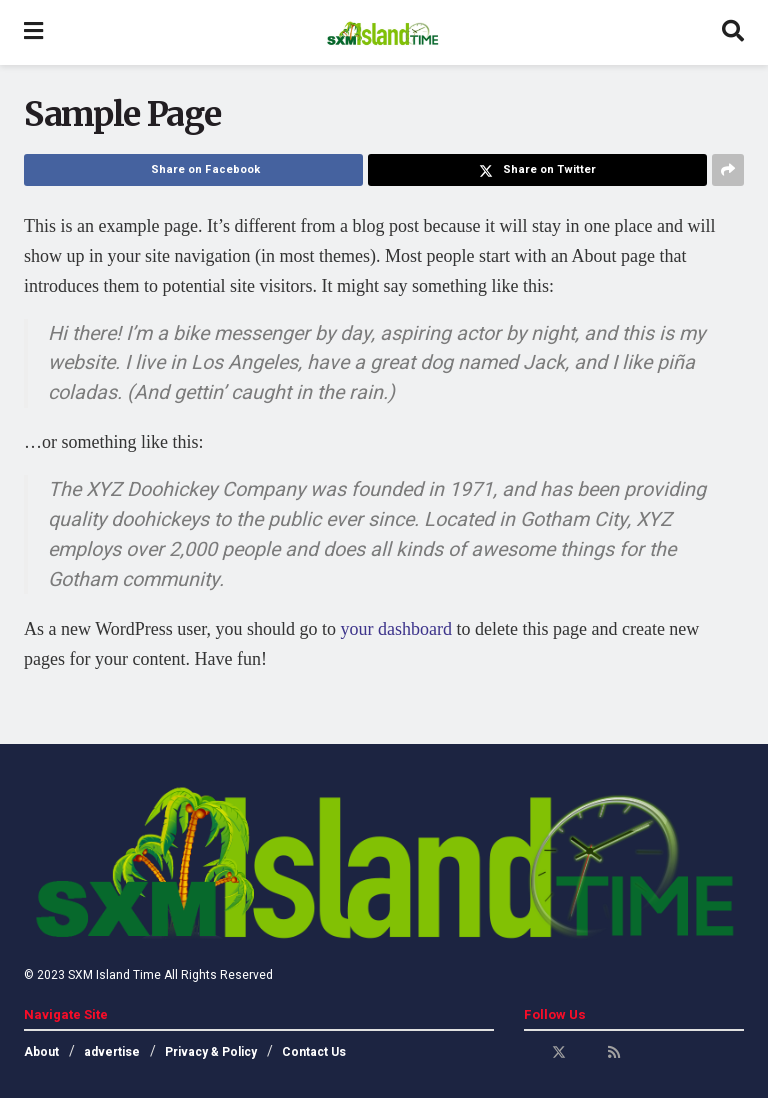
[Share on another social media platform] (728, 170)
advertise (112, 1052)
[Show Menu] (33, 32)
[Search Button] (733, 32)
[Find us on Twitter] (559, 1052)
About (41, 1052)
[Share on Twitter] (537, 170)
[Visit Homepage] (382, 33)
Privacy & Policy (211, 1052)
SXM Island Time (114, 975)
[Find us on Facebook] (531, 1052)
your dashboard (395, 629)
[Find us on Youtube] (587, 1052)
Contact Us (314, 1052)
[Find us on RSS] (614, 1052)
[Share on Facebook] (193, 170)
